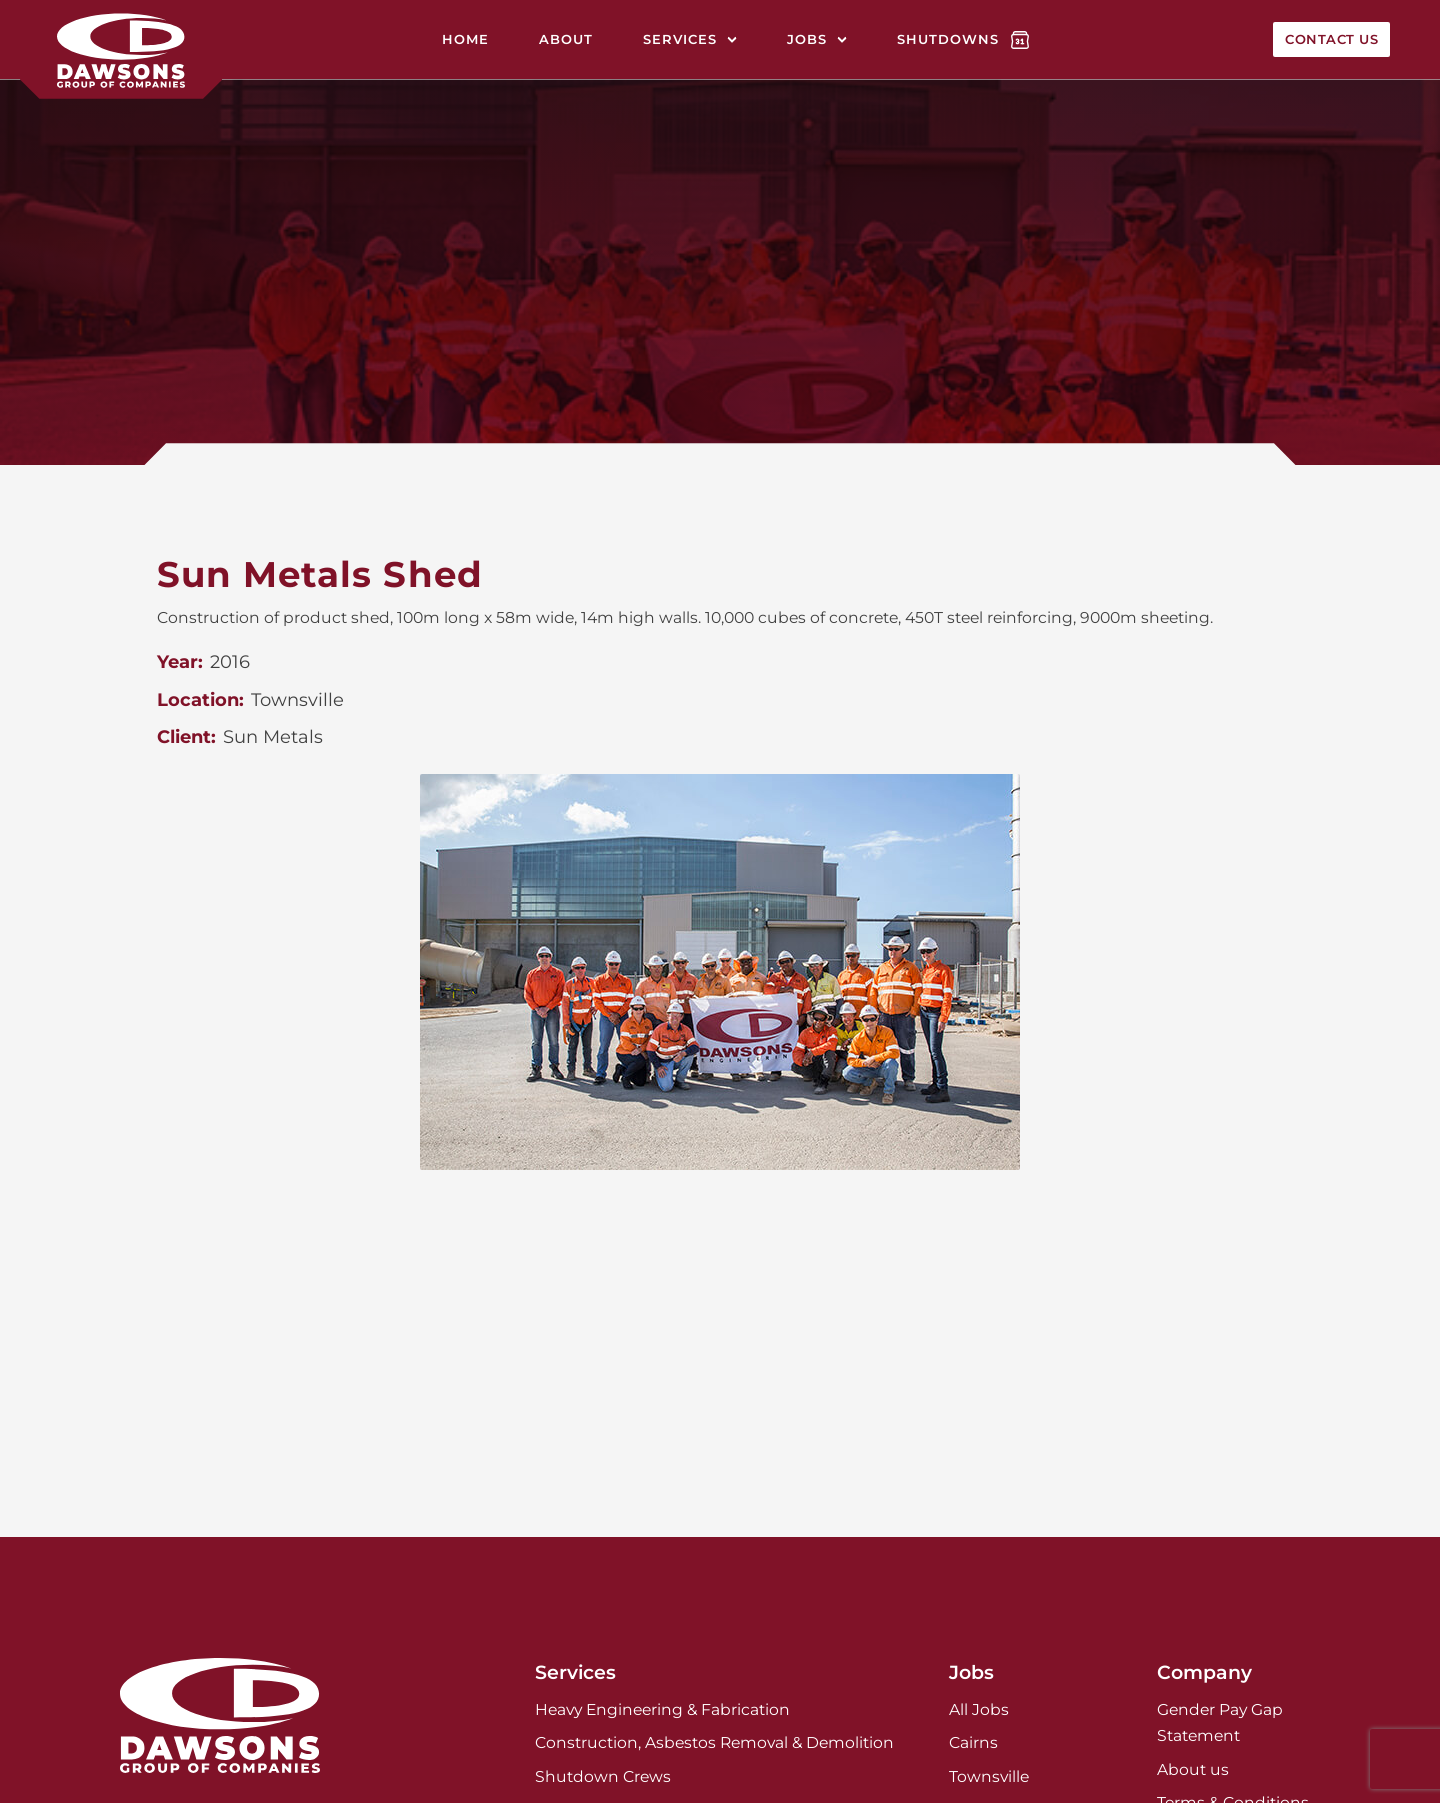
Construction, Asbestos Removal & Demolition (714, 1742)
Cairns (973, 1742)
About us (1193, 1769)
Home (465, 39)
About (566, 39)
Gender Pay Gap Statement (1220, 1722)
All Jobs (979, 1709)
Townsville (989, 1776)
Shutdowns (948, 39)
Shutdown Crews (603, 1776)
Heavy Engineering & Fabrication (662, 1709)
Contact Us (1331, 39)
